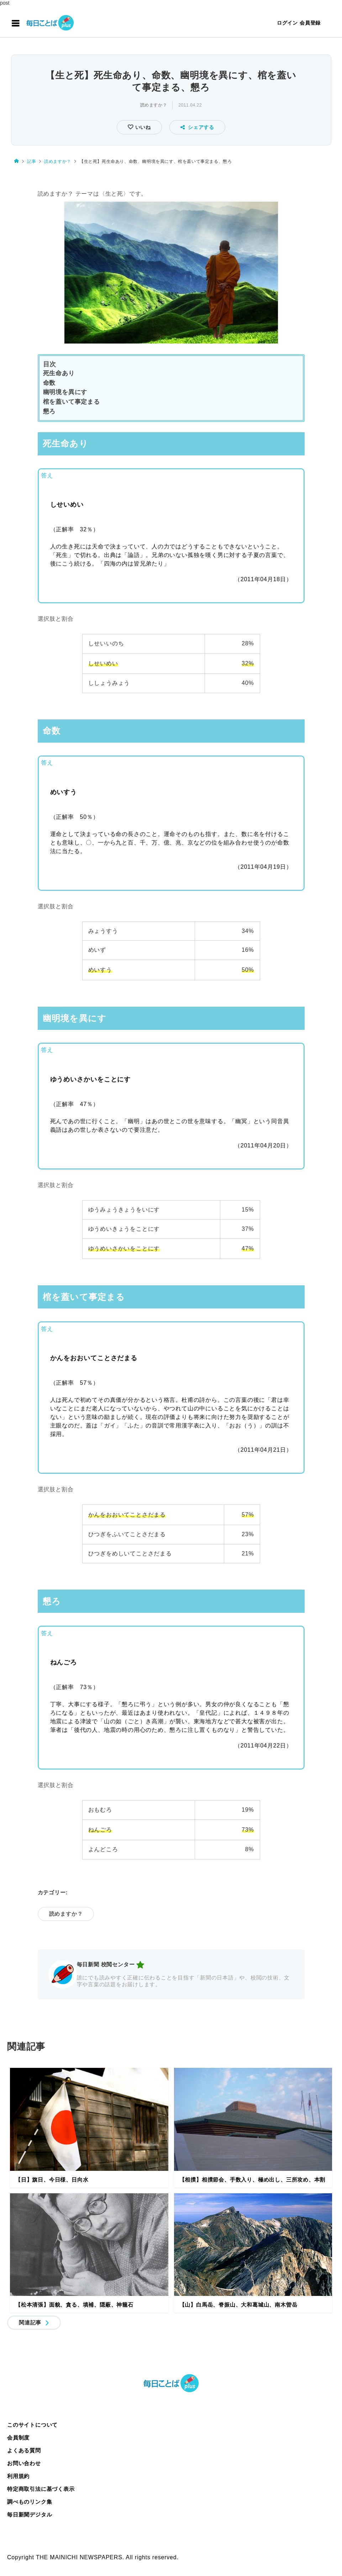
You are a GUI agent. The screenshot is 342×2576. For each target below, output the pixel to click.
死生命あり (59, 373)
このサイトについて (32, 2425)
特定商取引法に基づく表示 (41, 2489)
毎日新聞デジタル (29, 2515)
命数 (49, 383)
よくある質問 (24, 2450)
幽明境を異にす (65, 392)
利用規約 (18, 2476)
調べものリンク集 (29, 2502)
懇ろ (49, 411)
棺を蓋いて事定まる (71, 401)
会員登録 (310, 23)
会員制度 (18, 2438)
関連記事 (30, 2322)
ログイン (287, 23)
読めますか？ (153, 105)
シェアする (197, 127)
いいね (142, 127)
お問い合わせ (24, 2463)
